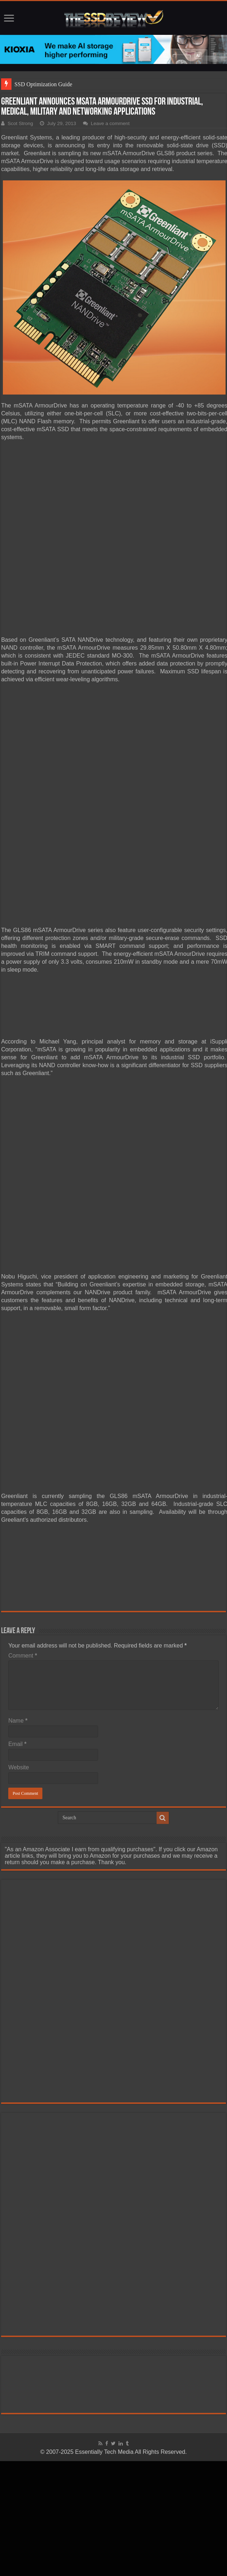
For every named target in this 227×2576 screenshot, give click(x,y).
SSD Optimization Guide (43, 84)
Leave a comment (110, 123)
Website (18, 1767)
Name (17, 1721)
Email (17, 1744)
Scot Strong (20, 123)
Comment (22, 1656)
